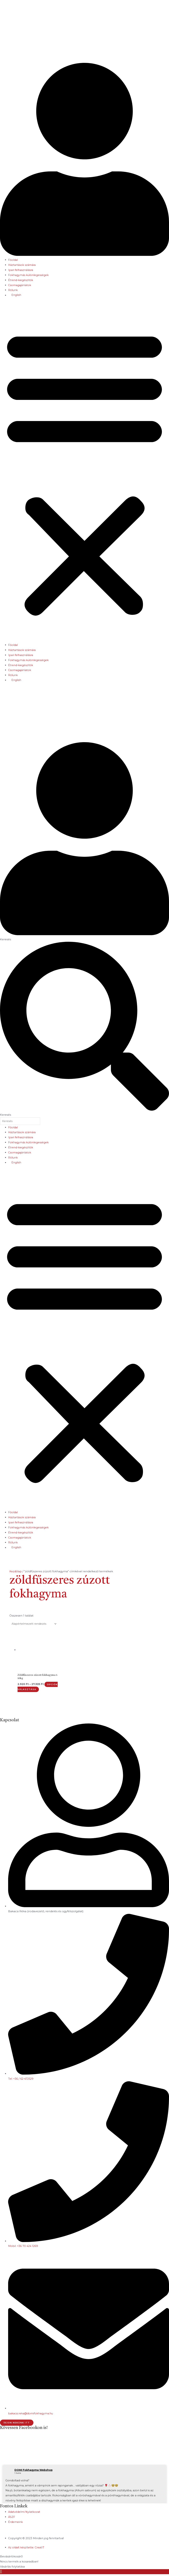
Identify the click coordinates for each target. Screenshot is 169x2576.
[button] (84, 472)
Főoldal (13, 260)
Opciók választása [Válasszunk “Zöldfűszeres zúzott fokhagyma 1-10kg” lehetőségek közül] (39, 1688)
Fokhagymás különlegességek (29, 275)
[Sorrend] (34, 1625)
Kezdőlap (15, 1572)
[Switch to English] (88, 295)
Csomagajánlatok (20, 285)
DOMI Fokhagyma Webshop (33, 2471)
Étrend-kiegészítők (21, 280)
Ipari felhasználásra (21, 270)
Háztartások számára (22, 265)
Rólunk (13, 290)
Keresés (5, 940)
